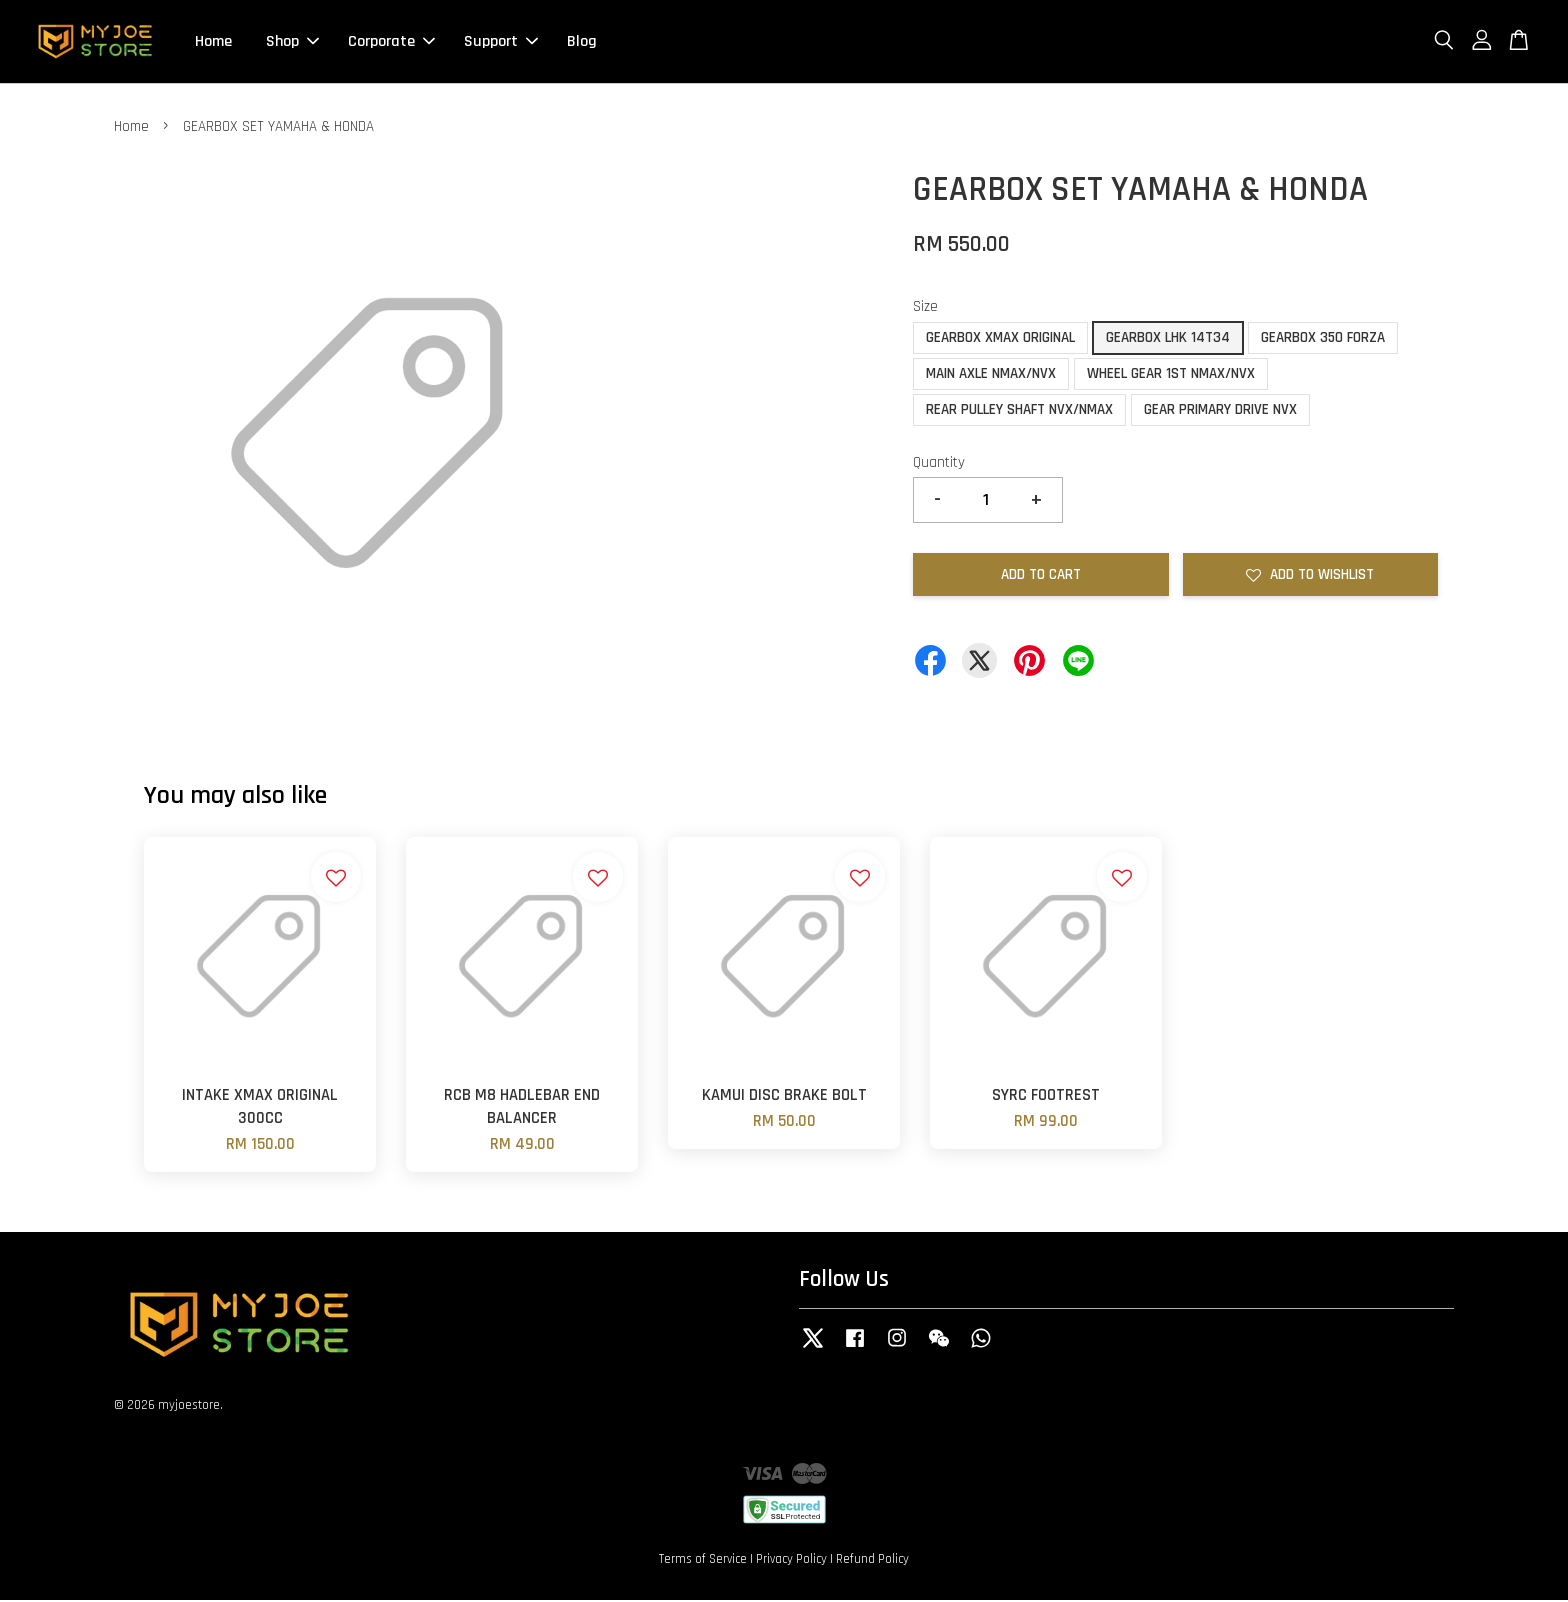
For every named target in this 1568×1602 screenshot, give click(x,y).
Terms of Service (703, 1561)
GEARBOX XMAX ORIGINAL (1000, 339)
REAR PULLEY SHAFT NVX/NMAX (1019, 411)
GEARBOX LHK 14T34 (1168, 339)
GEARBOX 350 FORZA (1323, 339)
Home (213, 42)
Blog (582, 42)
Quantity (939, 464)
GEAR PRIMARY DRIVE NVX (1220, 411)
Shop (292, 42)
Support (501, 42)
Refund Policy (872, 1561)
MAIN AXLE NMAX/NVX (991, 375)
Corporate (391, 42)
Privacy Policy (791, 1561)
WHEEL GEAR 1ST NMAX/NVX (1171, 375)
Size (925, 308)
